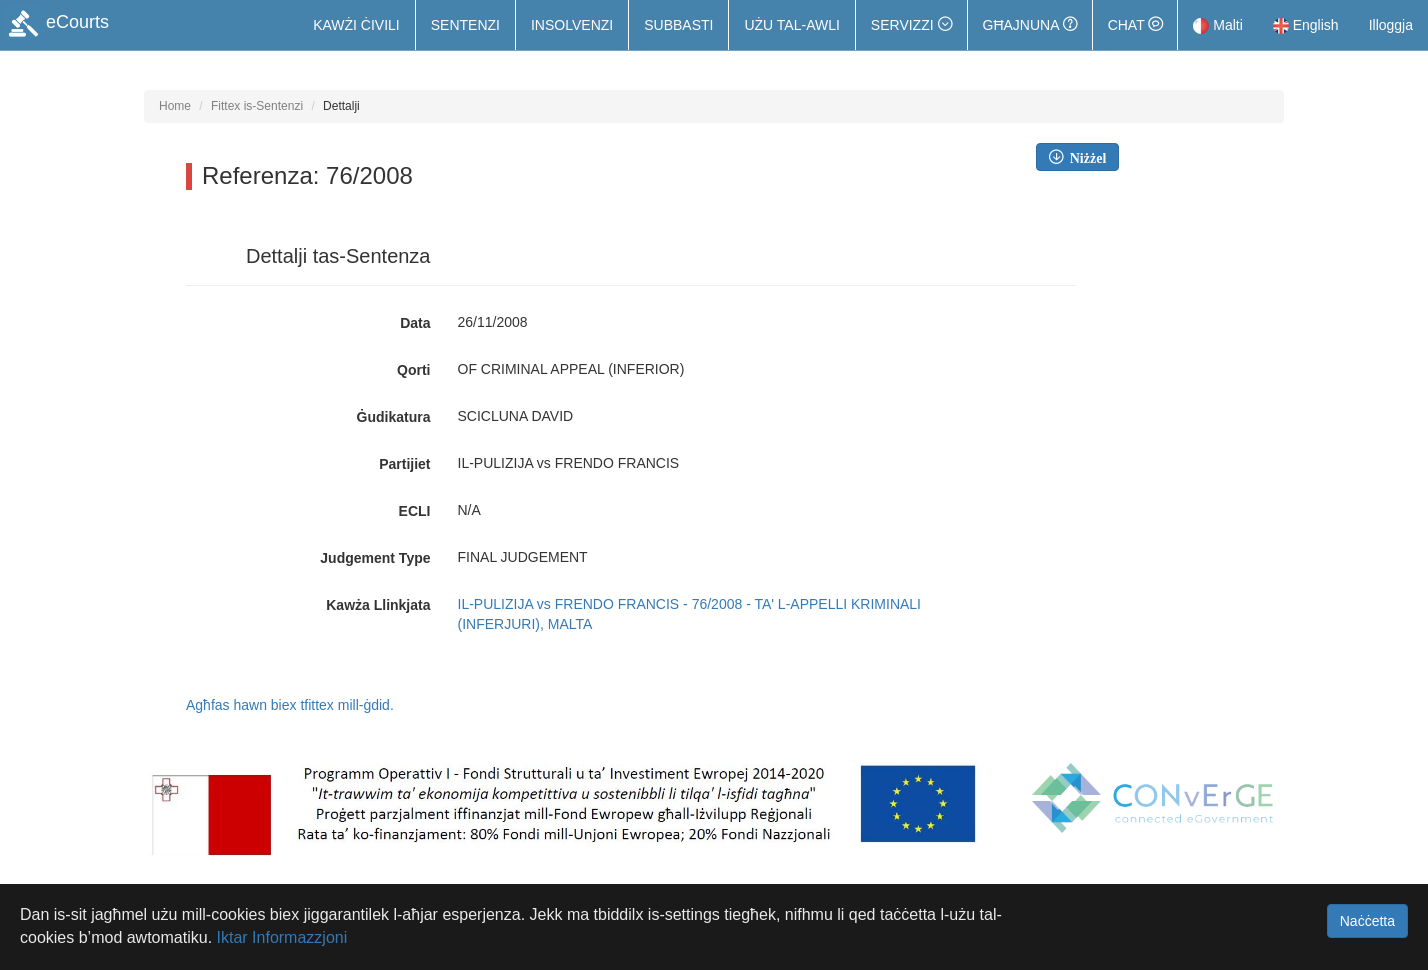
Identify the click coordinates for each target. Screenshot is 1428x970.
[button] (911, 25)
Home (175, 106)
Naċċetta (1367, 921)
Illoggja (1391, 25)
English (1306, 25)
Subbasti (678, 25)
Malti (1217, 25)
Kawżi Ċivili (356, 25)
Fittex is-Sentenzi (257, 106)
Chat (1135, 25)
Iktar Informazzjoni (282, 937)
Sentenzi (465, 25)
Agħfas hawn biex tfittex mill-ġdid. (290, 705)
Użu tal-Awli (791, 25)
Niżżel (1085, 157)
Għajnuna (1030, 25)
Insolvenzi (572, 25)
